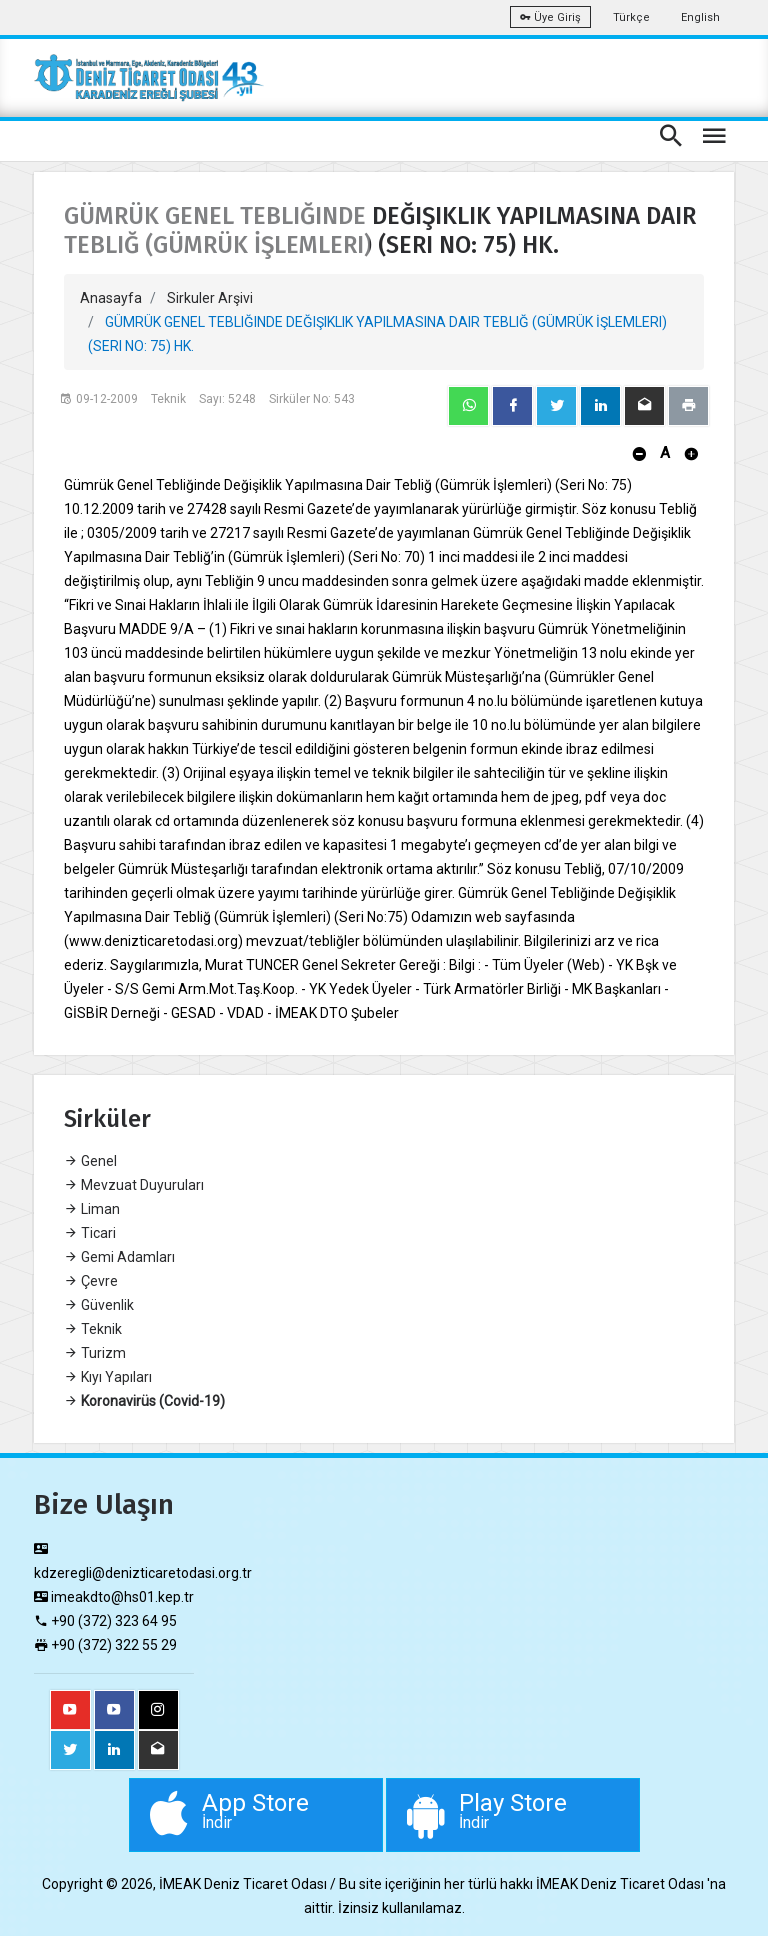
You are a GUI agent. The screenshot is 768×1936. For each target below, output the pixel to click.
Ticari (90, 1233)
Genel (90, 1161)
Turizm (95, 1353)
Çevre (91, 1281)
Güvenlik (99, 1305)
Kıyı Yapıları (108, 1377)
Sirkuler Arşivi (210, 298)
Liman (92, 1209)
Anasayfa (111, 298)
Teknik (93, 1329)
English (700, 17)
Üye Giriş (550, 17)
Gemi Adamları (119, 1257)
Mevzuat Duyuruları (134, 1185)
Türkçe (631, 17)
